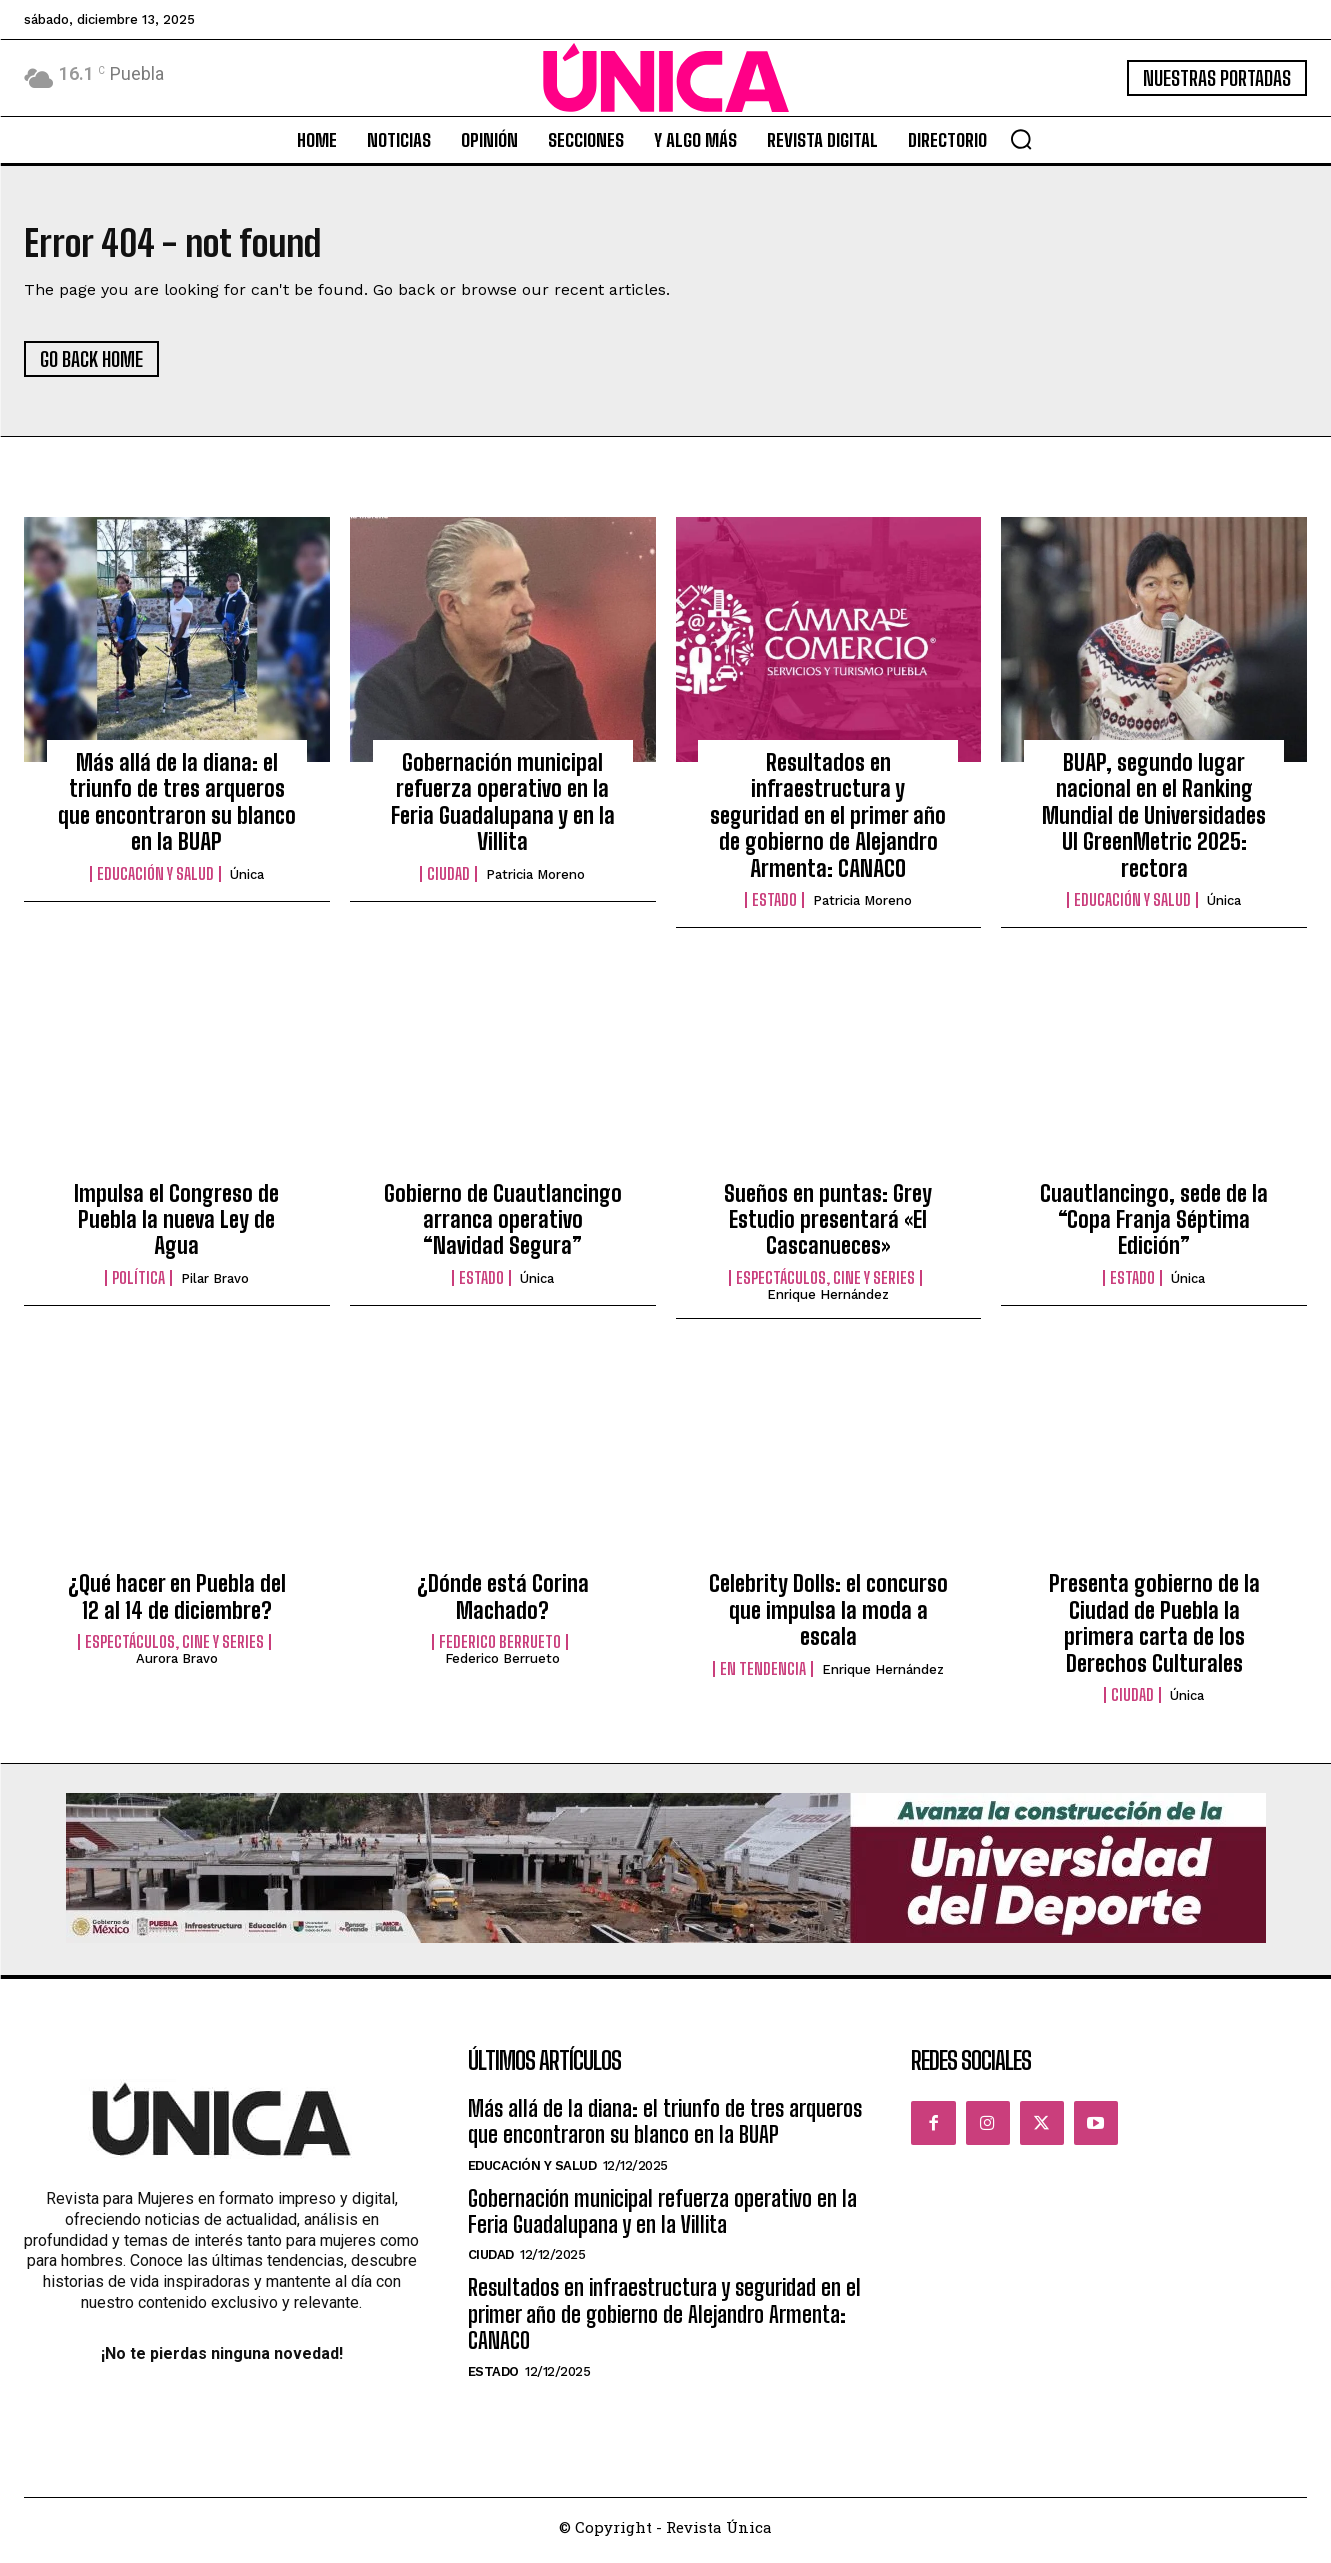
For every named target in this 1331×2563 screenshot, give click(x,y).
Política (138, 1284)
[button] (1021, 139)
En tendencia (763, 1675)
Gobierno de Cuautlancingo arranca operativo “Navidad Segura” (503, 1226)
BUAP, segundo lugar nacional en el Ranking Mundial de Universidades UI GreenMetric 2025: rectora (1154, 822)
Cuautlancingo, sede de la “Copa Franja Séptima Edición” (1154, 1226)
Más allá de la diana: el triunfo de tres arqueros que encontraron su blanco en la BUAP (177, 809)
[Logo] (666, 78)
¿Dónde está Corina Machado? (503, 1603)
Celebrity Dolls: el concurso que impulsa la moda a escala (828, 1617)
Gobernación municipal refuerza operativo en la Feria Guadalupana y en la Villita (503, 809)
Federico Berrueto (500, 1649)
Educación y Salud (155, 880)
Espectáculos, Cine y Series (825, 1284)
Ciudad (448, 880)
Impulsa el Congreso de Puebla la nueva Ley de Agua (176, 1226)
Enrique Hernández (828, 1300)
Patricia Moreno (535, 880)
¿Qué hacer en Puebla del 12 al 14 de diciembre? (177, 1603)
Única (247, 880)
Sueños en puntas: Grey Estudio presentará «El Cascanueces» (828, 1226)
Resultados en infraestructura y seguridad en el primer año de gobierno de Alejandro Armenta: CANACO (828, 822)
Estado (774, 907)
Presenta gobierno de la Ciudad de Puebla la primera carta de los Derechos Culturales (1154, 1630)
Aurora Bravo (177, 1665)
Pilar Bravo (215, 1284)
